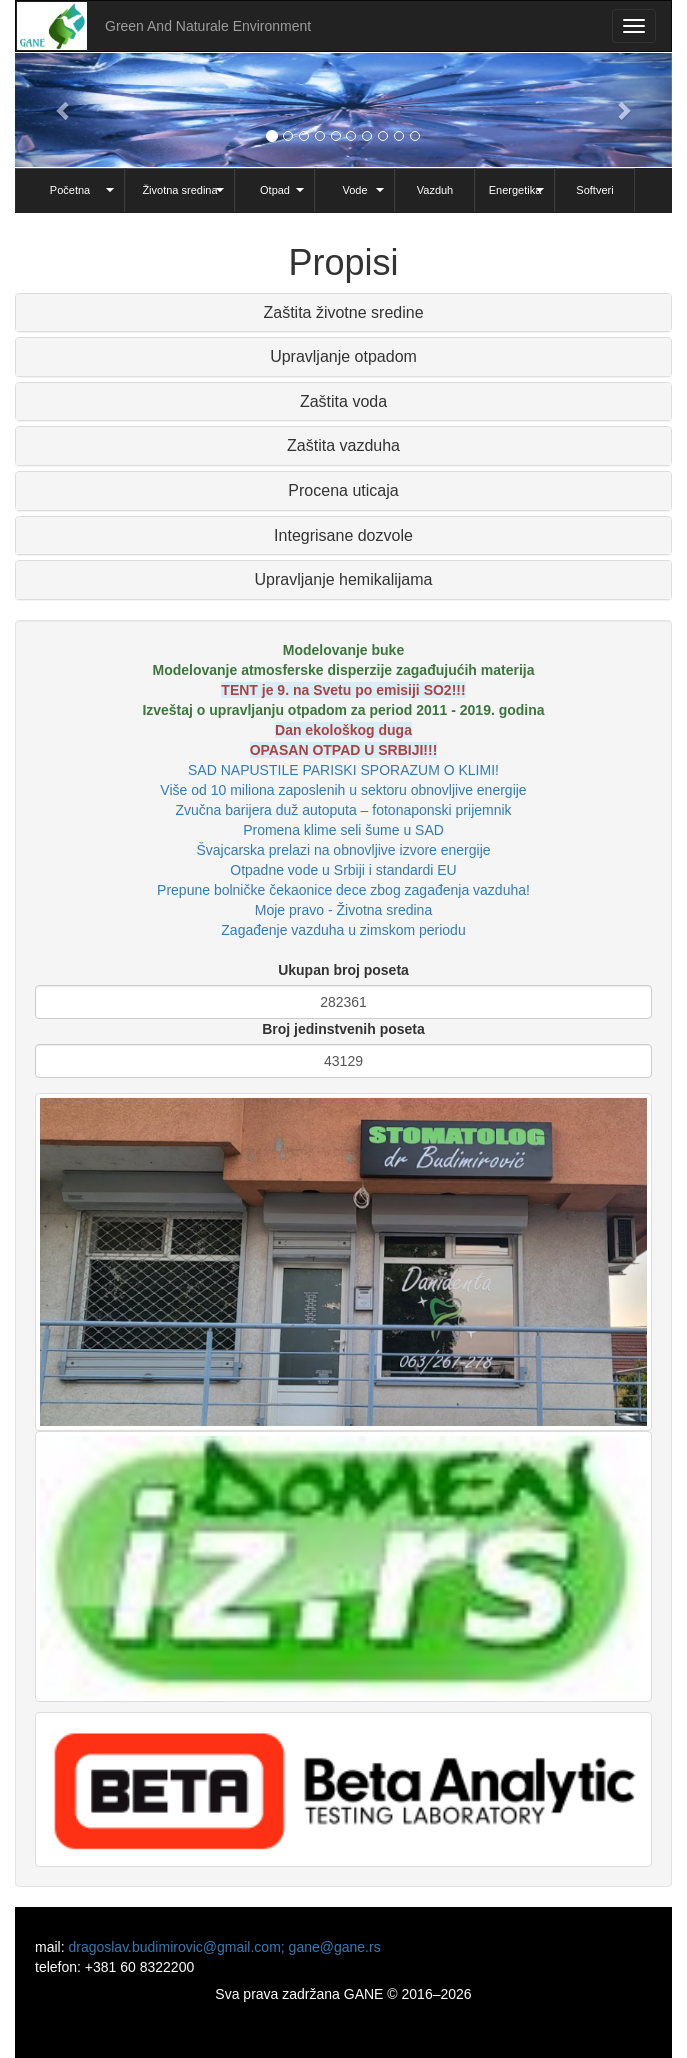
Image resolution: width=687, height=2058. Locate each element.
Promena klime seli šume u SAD (343, 830)
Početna (70, 190)
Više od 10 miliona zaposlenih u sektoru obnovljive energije (343, 790)
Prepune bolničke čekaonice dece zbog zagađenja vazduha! (343, 890)
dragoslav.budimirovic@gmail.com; (178, 1947)
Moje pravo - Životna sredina (343, 910)
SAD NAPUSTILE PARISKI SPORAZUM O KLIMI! (343, 770)
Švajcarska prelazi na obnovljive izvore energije (343, 850)
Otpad (275, 190)
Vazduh (435, 190)
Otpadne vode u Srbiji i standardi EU (343, 870)
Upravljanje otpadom (343, 356)
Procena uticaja (343, 490)
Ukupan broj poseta (343, 970)
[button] (64, 110)
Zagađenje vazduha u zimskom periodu (343, 930)
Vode (354, 190)
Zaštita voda (343, 401)
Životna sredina (179, 190)
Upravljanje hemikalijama (344, 579)
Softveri (594, 190)
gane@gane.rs (335, 1947)
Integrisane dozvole (343, 535)
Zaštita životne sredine (343, 312)
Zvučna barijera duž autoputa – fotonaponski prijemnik (343, 810)
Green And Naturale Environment (208, 26)
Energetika (515, 190)
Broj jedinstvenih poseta (343, 1029)
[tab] (343, 313)
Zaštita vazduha (343, 445)
